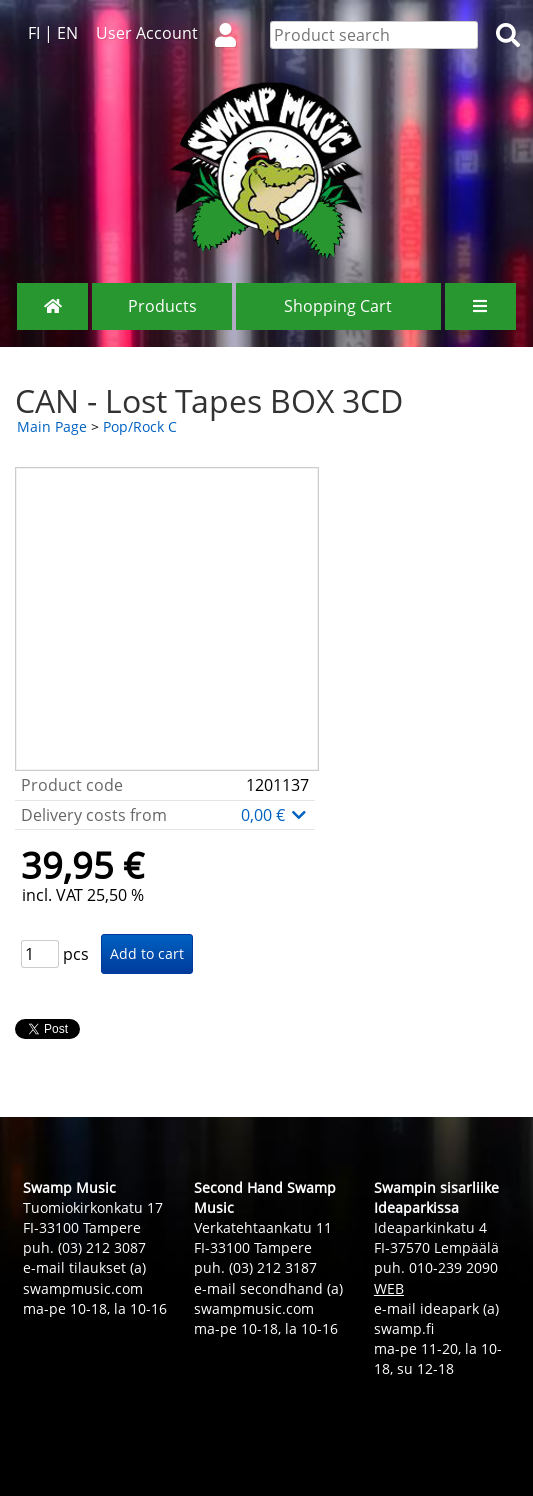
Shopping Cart (338, 306)
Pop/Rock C (140, 426)
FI (34, 33)
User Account (174, 33)
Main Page (52, 426)
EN (67, 33)
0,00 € (275, 815)
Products (162, 306)
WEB (389, 1288)
